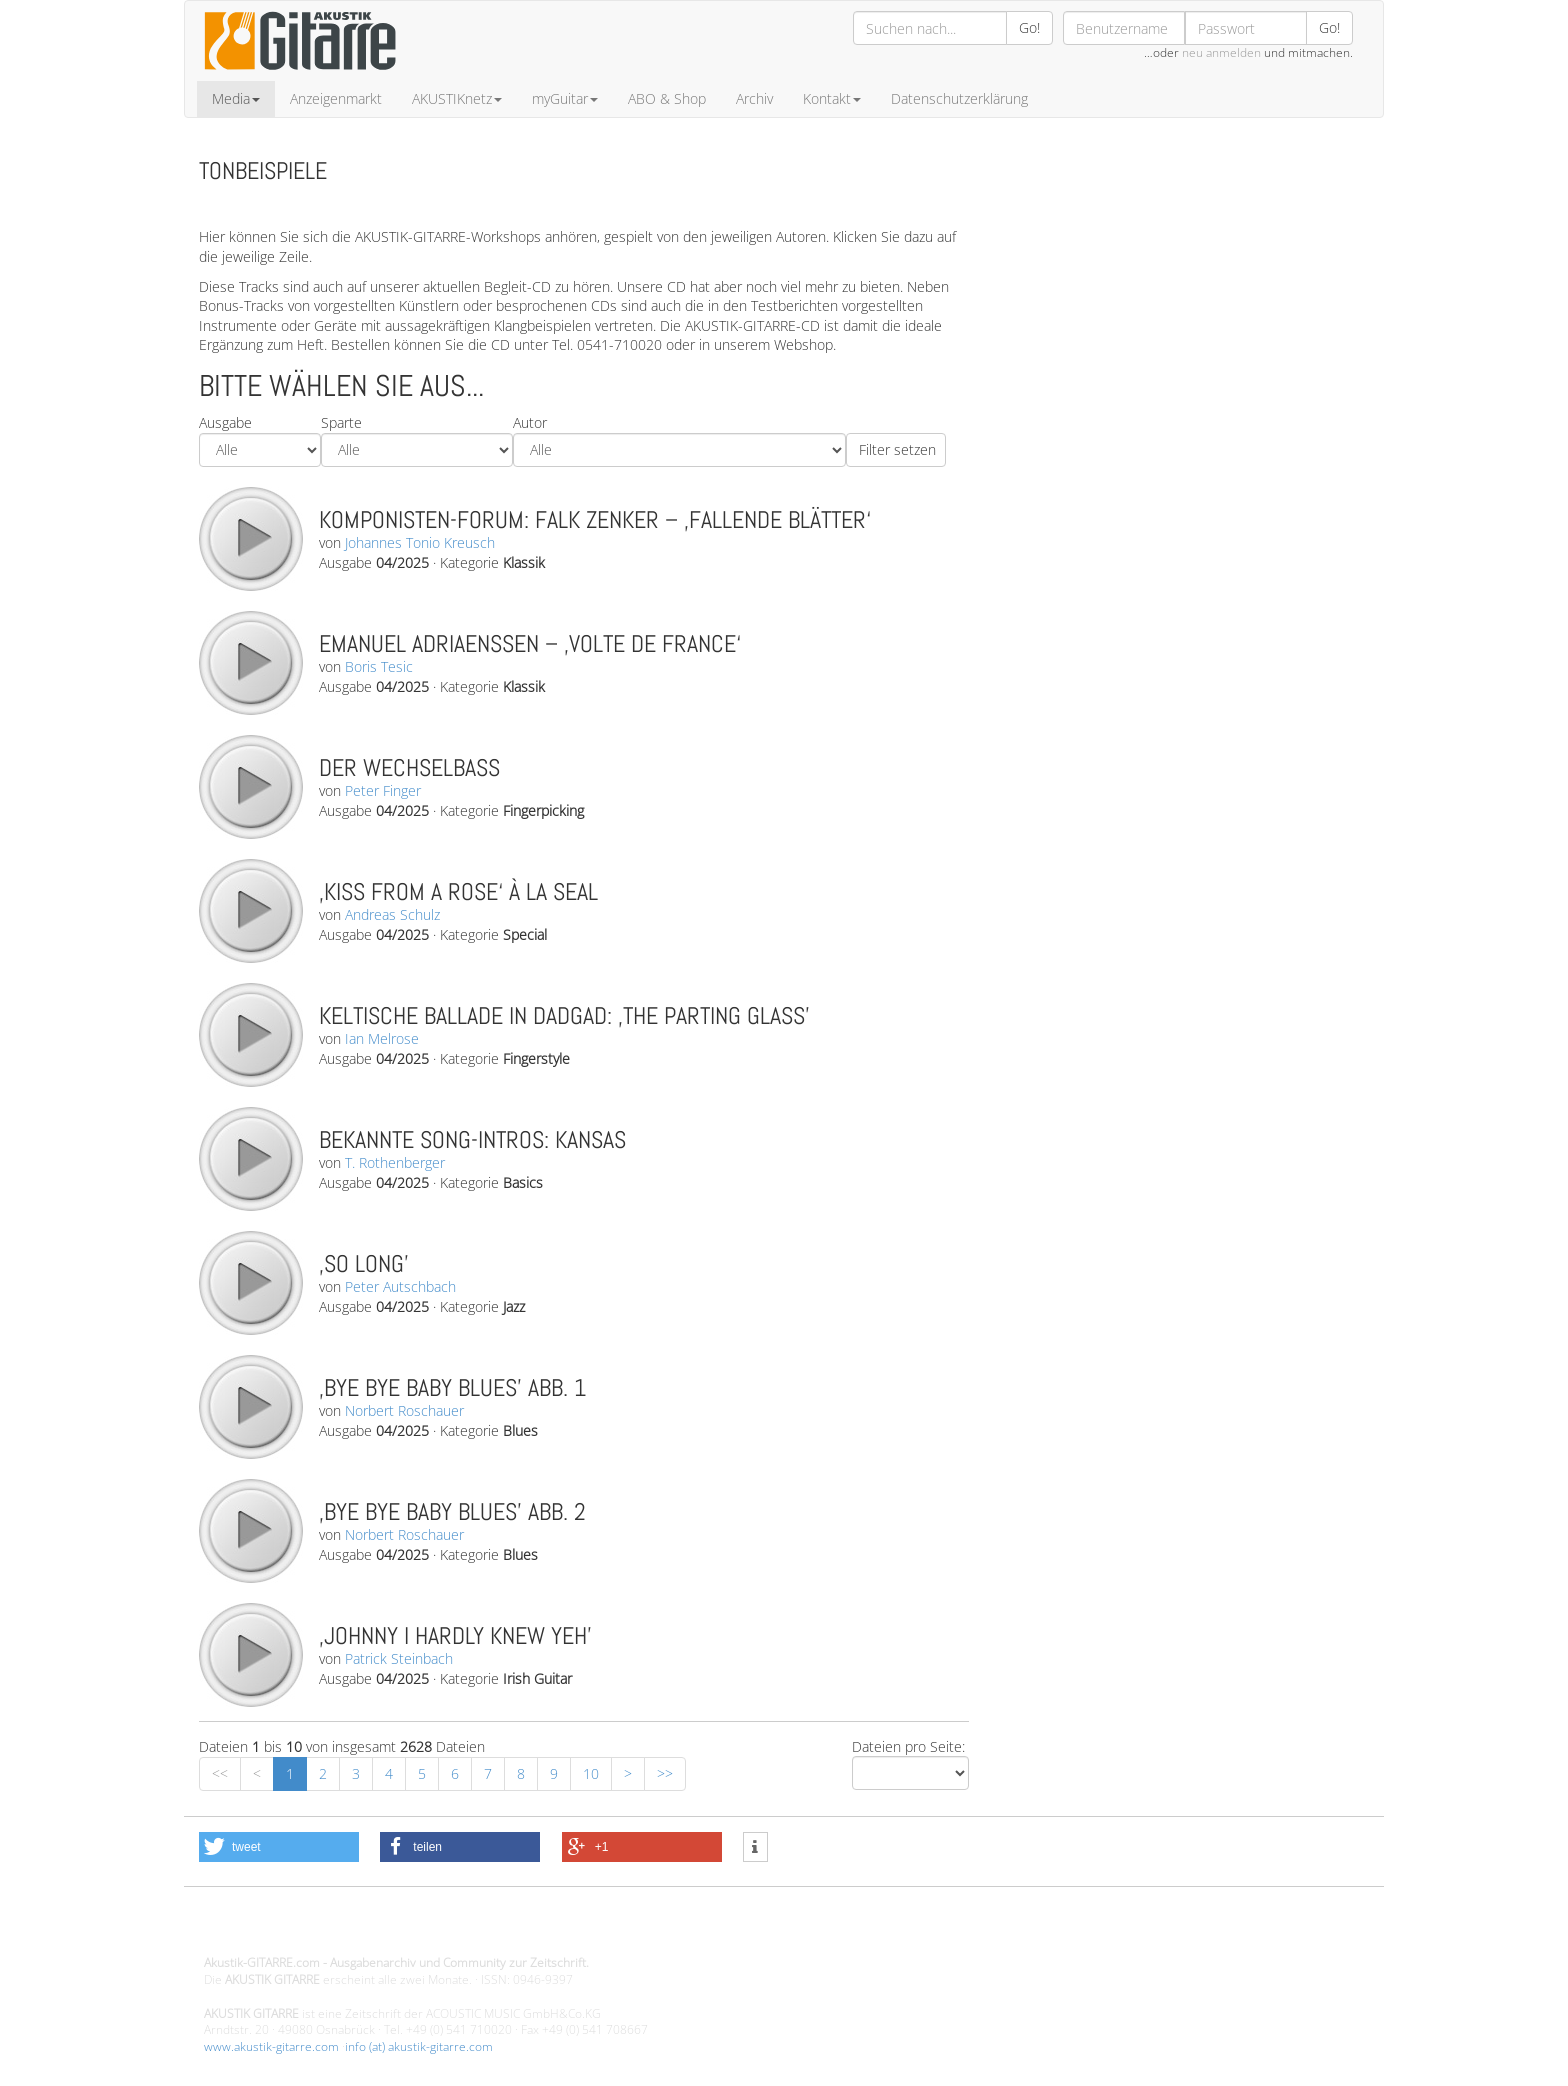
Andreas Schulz (392, 914)
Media (236, 98)
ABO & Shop (667, 98)
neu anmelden (1221, 52)
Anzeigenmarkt (336, 98)
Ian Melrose (382, 1038)
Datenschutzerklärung (959, 98)
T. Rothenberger (395, 1162)
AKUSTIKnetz (457, 98)
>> (665, 1773)
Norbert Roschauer (404, 1410)
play (250, 538)
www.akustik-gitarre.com (271, 2046)
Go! (1029, 27)
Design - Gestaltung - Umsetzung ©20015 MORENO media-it (368, 1929)
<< (220, 1773)
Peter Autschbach (400, 1286)
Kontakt (832, 98)
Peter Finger (383, 790)
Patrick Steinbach (399, 1658)
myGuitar (565, 98)
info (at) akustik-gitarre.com (419, 2046)
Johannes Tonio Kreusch (420, 542)
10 (591, 1773)
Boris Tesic (379, 666)
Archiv (754, 98)
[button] (279, 1847)
